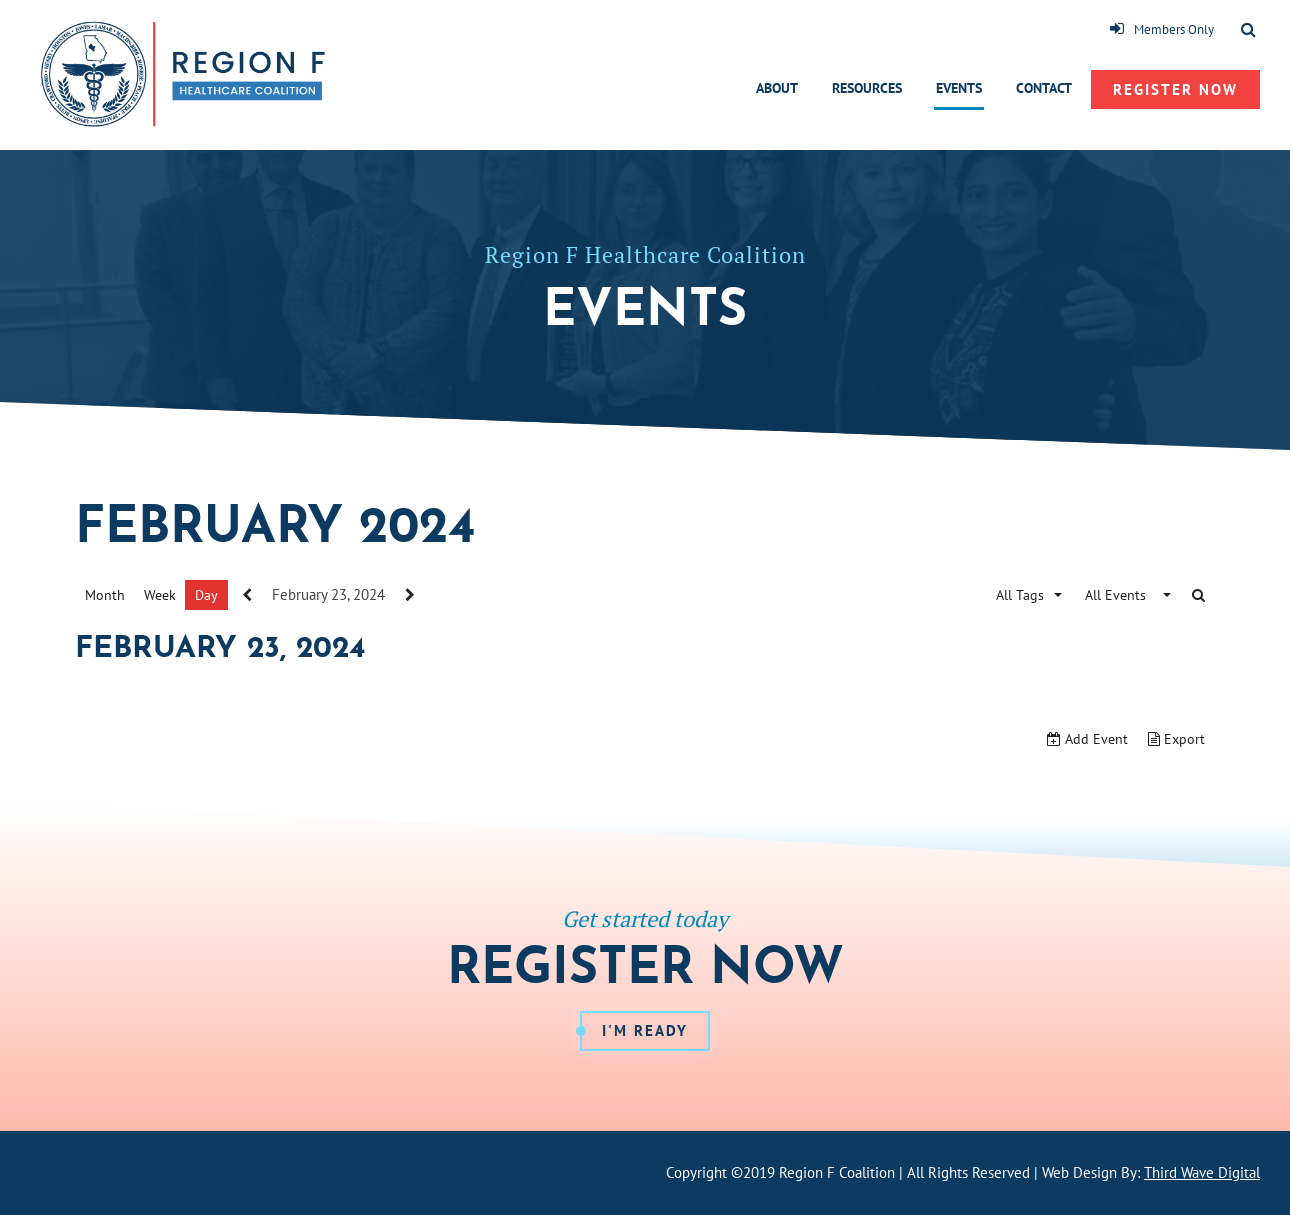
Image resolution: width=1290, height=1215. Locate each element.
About (777, 88)
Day (206, 595)
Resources (867, 88)
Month (105, 595)
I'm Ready (645, 1030)
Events (959, 88)
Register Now (1175, 89)
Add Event (1087, 739)
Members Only (1162, 29)
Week (160, 595)
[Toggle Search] (1248, 31)
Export (1176, 739)
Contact (1044, 88)
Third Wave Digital (1202, 1172)
